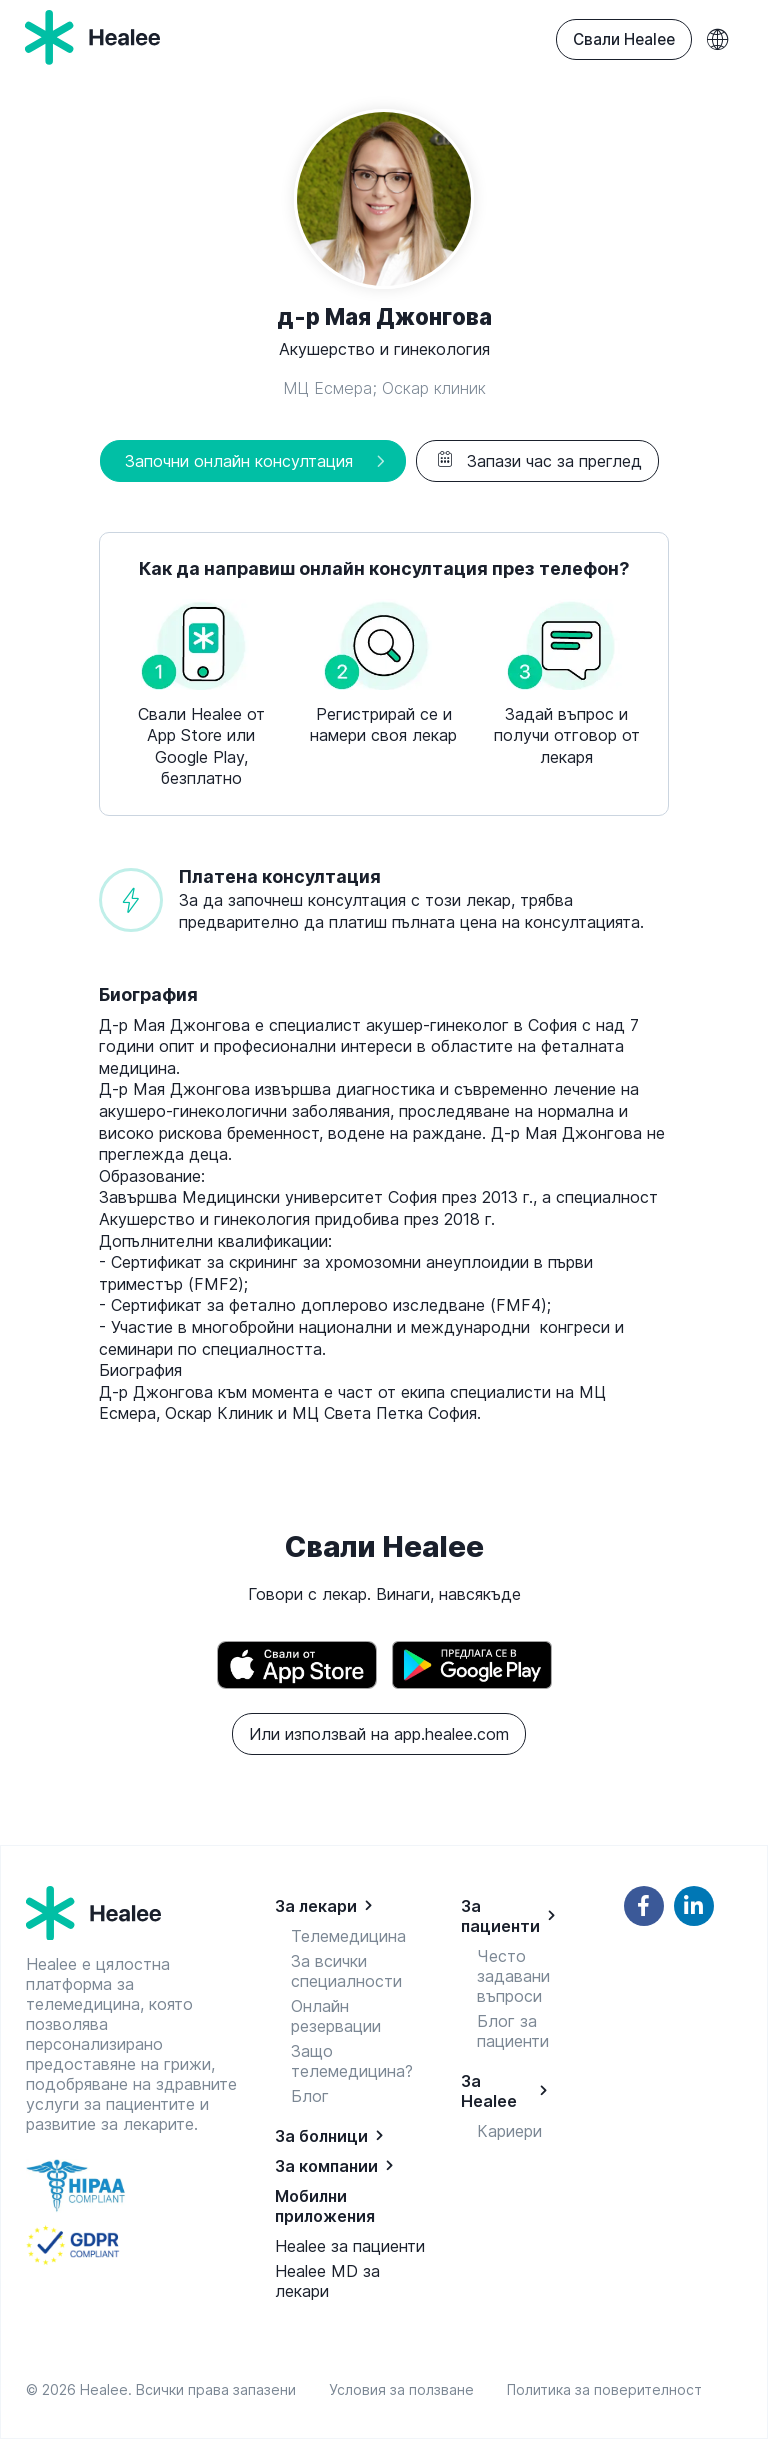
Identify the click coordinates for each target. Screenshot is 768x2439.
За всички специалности (346, 1971)
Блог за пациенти (513, 2031)
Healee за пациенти (350, 2246)
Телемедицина (348, 1936)
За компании (326, 2166)
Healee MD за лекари (327, 2281)
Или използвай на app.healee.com (379, 1734)
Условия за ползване (405, 2389)
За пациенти (500, 1916)
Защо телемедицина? (352, 2061)
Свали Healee (624, 39)
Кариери (509, 2131)
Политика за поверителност (604, 2389)
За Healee (489, 2091)
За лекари (316, 1906)
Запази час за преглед (537, 461)
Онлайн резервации (336, 2016)
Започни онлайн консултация (239, 461)
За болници (321, 2136)
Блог (310, 2096)
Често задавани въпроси (513, 1976)
